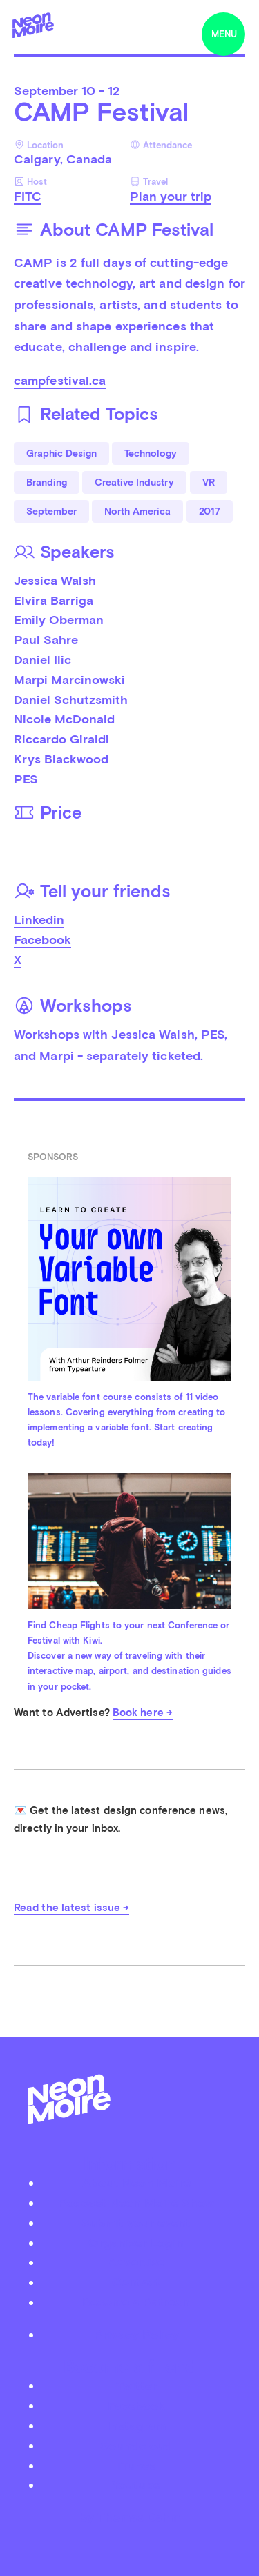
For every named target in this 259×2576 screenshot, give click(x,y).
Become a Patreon (136, 2302)
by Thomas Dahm (129, 2517)
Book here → (143, 1712)
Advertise (136, 2262)
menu (224, 34)
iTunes (136, 2465)
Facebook (42, 939)
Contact (136, 2282)
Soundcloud (136, 2445)
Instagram (136, 2425)
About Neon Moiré (136, 2182)
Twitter (136, 2385)
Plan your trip (170, 196)
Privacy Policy (136, 2334)
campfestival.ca (60, 380)
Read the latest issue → (71, 1907)
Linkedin (39, 919)
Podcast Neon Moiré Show (136, 2202)
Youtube (136, 2484)
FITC (27, 196)
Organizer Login (136, 2242)
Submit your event (136, 2222)
